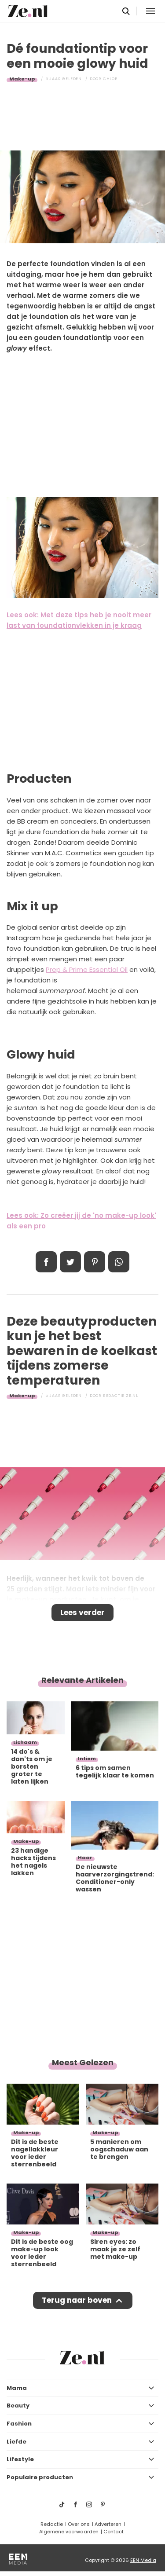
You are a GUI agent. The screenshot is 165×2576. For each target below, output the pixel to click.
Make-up (22, 78)
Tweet (70, 1261)
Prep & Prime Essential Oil (87, 969)
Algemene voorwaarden (69, 2531)
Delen (46, 1261)
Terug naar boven (77, 2300)
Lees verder (82, 1612)
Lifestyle (20, 2459)
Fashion (19, 2423)
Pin (94, 1261)
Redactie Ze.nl (120, 1395)
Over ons (79, 2524)
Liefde (16, 2441)
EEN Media (143, 2560)
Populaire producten (40, 2477)
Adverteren (108, 2524)
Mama (17, 2388)
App (118, 1261)
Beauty (18, 2405)
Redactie (51, 2524)
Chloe (110, 78)
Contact (113, 2531)
